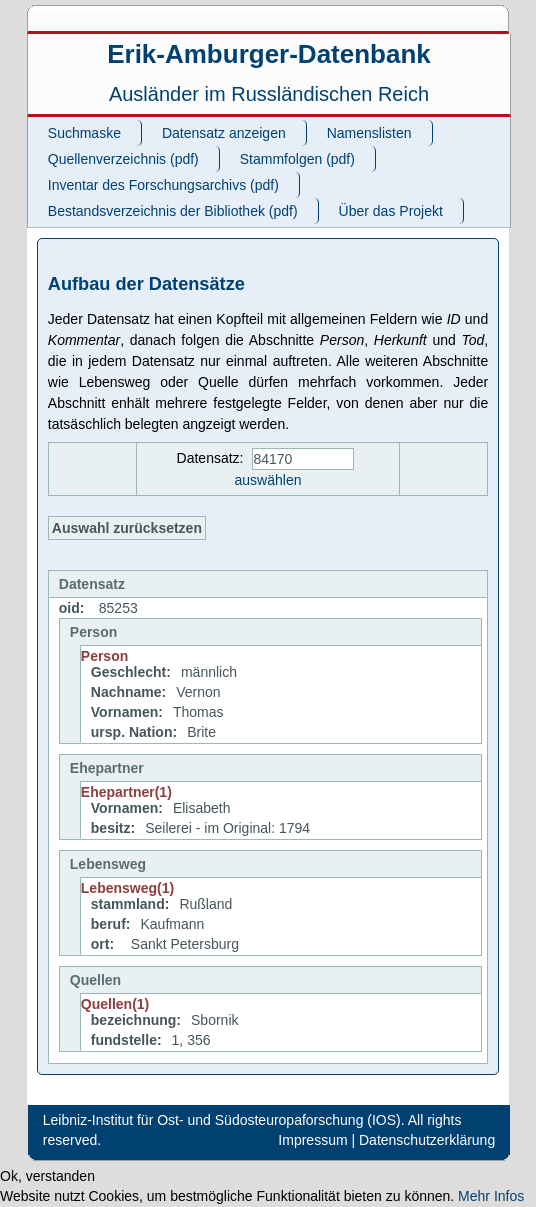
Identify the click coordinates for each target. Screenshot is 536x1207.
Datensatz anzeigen (224, 133)
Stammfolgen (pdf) (297, 159)
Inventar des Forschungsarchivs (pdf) (163, 185)
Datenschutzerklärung (427, 1140)
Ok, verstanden (47, 1176)
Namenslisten (369, 133)
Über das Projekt (391, 211)
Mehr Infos (491, 1196)
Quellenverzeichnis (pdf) (123, 159)
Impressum (312, 1140)
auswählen (268, 480)
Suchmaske (84, 133)
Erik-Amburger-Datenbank (269, 54)
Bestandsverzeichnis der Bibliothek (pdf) (173, 211)
